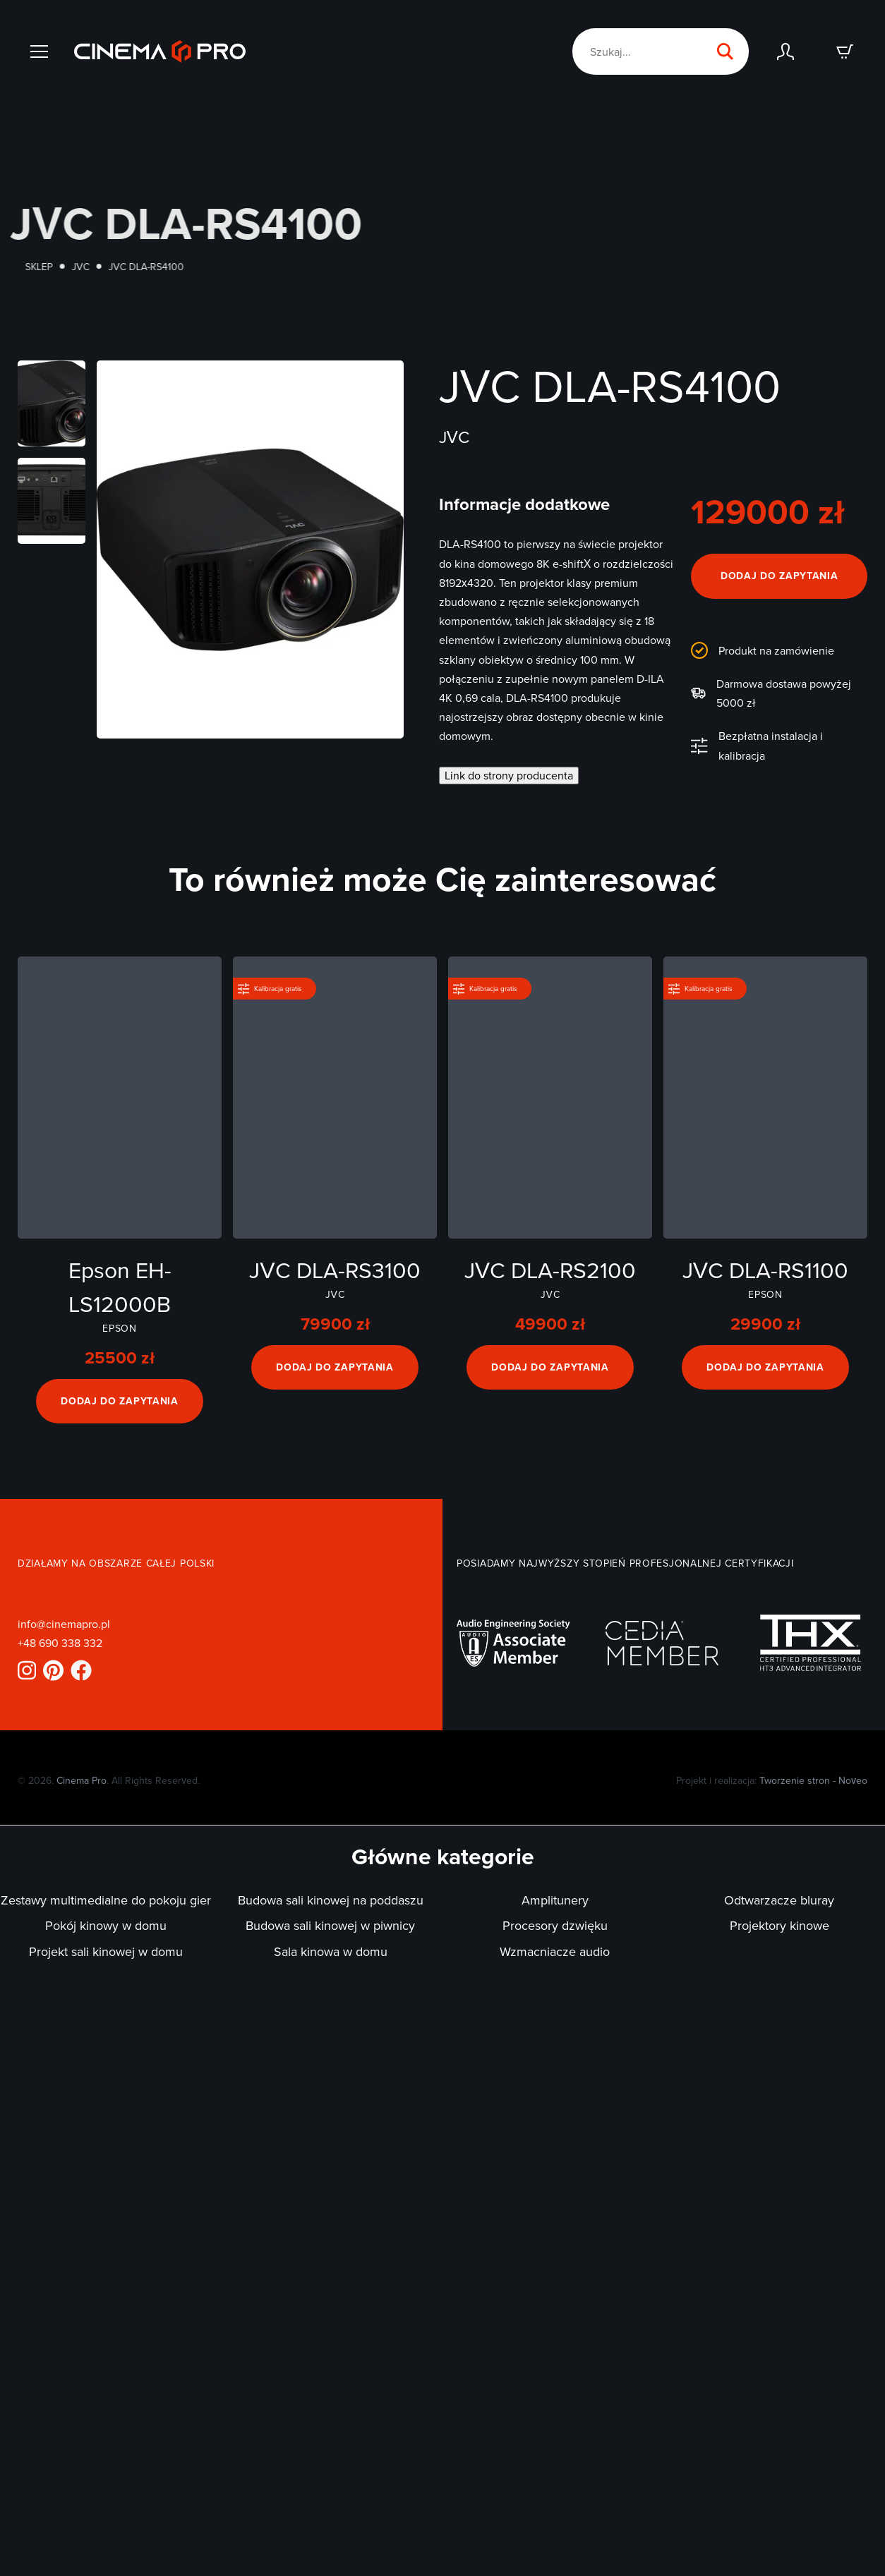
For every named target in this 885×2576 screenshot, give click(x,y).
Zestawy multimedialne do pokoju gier (106, 1900)
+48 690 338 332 (60, 1643)
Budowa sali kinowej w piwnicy (330, 1925)
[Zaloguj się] (785, 51)
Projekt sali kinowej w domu (106, 1951)
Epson (119, 1328)
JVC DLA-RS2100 (550, 1269)
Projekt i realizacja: (771, 1780)
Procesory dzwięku (555, 1925)
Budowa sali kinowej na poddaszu (330, 1900)
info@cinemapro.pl (64, 1624)
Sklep (65, 267)
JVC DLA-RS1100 (765, 1269)
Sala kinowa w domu (330, 1951)
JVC (107, 267)
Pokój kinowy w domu (106, 1925)
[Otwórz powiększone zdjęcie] (51, 403)
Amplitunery (555, 1900)
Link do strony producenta (509, 775)
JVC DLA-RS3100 (334, 1269)
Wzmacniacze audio (555, 1951)
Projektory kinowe (779, 1925)
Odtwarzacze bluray (779, 1900)
